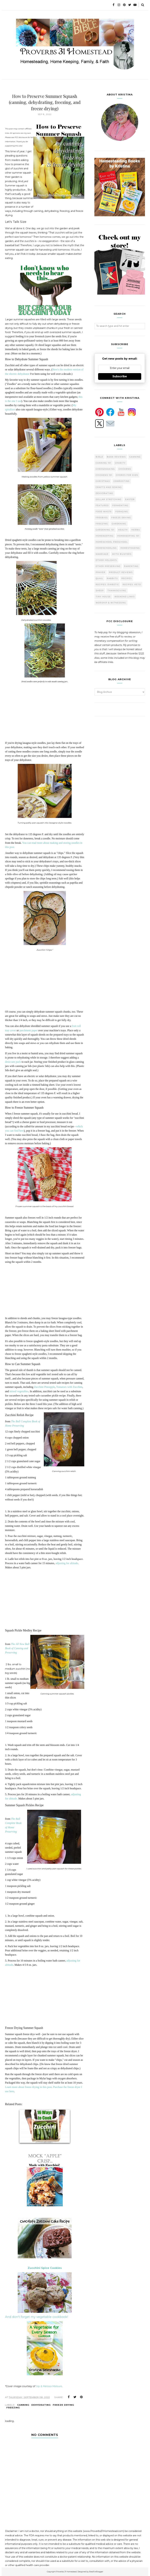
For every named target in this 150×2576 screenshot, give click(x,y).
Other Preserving (108, 566)
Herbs (135, 530)
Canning (23, 2404)
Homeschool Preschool (112, 542)
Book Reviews (116, 457)
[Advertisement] (33, 714)
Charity (120, 463)
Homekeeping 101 (128, 536)
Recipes (127, 578)
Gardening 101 (105, 530)
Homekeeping (105, 536)
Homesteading (130, 548)
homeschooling (106, 548)
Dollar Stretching (109, 499)
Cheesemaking (105, 469)
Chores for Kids (127, 475)
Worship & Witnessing (111, 602)
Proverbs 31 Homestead (66, 2571)
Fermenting (120, 505)
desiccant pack (13, 1061)
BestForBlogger (96, 2571)
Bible (99, 457)
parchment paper (29, 1030)
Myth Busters (121, 554)
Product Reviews (121, 572)
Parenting (131, 566)
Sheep (100, 590)
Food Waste (104, 511)
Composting (122, 481)
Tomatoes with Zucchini (69, 1386)
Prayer (100, 572)
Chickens (125, 469)
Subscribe (119, 376)
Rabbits (112, 578)
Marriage (102, 554)
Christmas (103, 481)
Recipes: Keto (132, 584)
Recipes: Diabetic (107, 584)
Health (123, 530)
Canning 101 (103, 463)
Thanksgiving (117, 590)
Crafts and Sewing (109, 487)
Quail (99, 578)
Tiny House (103, 596)
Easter (130, 499)
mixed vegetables (19, 1391)
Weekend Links (124, 596)
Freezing (13, 2407)
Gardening (119, 523)
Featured (102, 505)
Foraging (121, 511)
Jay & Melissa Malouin (49, 2386)
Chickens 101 (104, 475)
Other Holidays (106, 560)
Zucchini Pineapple (44, 1386)
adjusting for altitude (66, 1563)
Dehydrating (41, 2404)
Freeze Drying (63, 2404)
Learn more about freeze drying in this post (28, 2087)
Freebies (102, 517)
